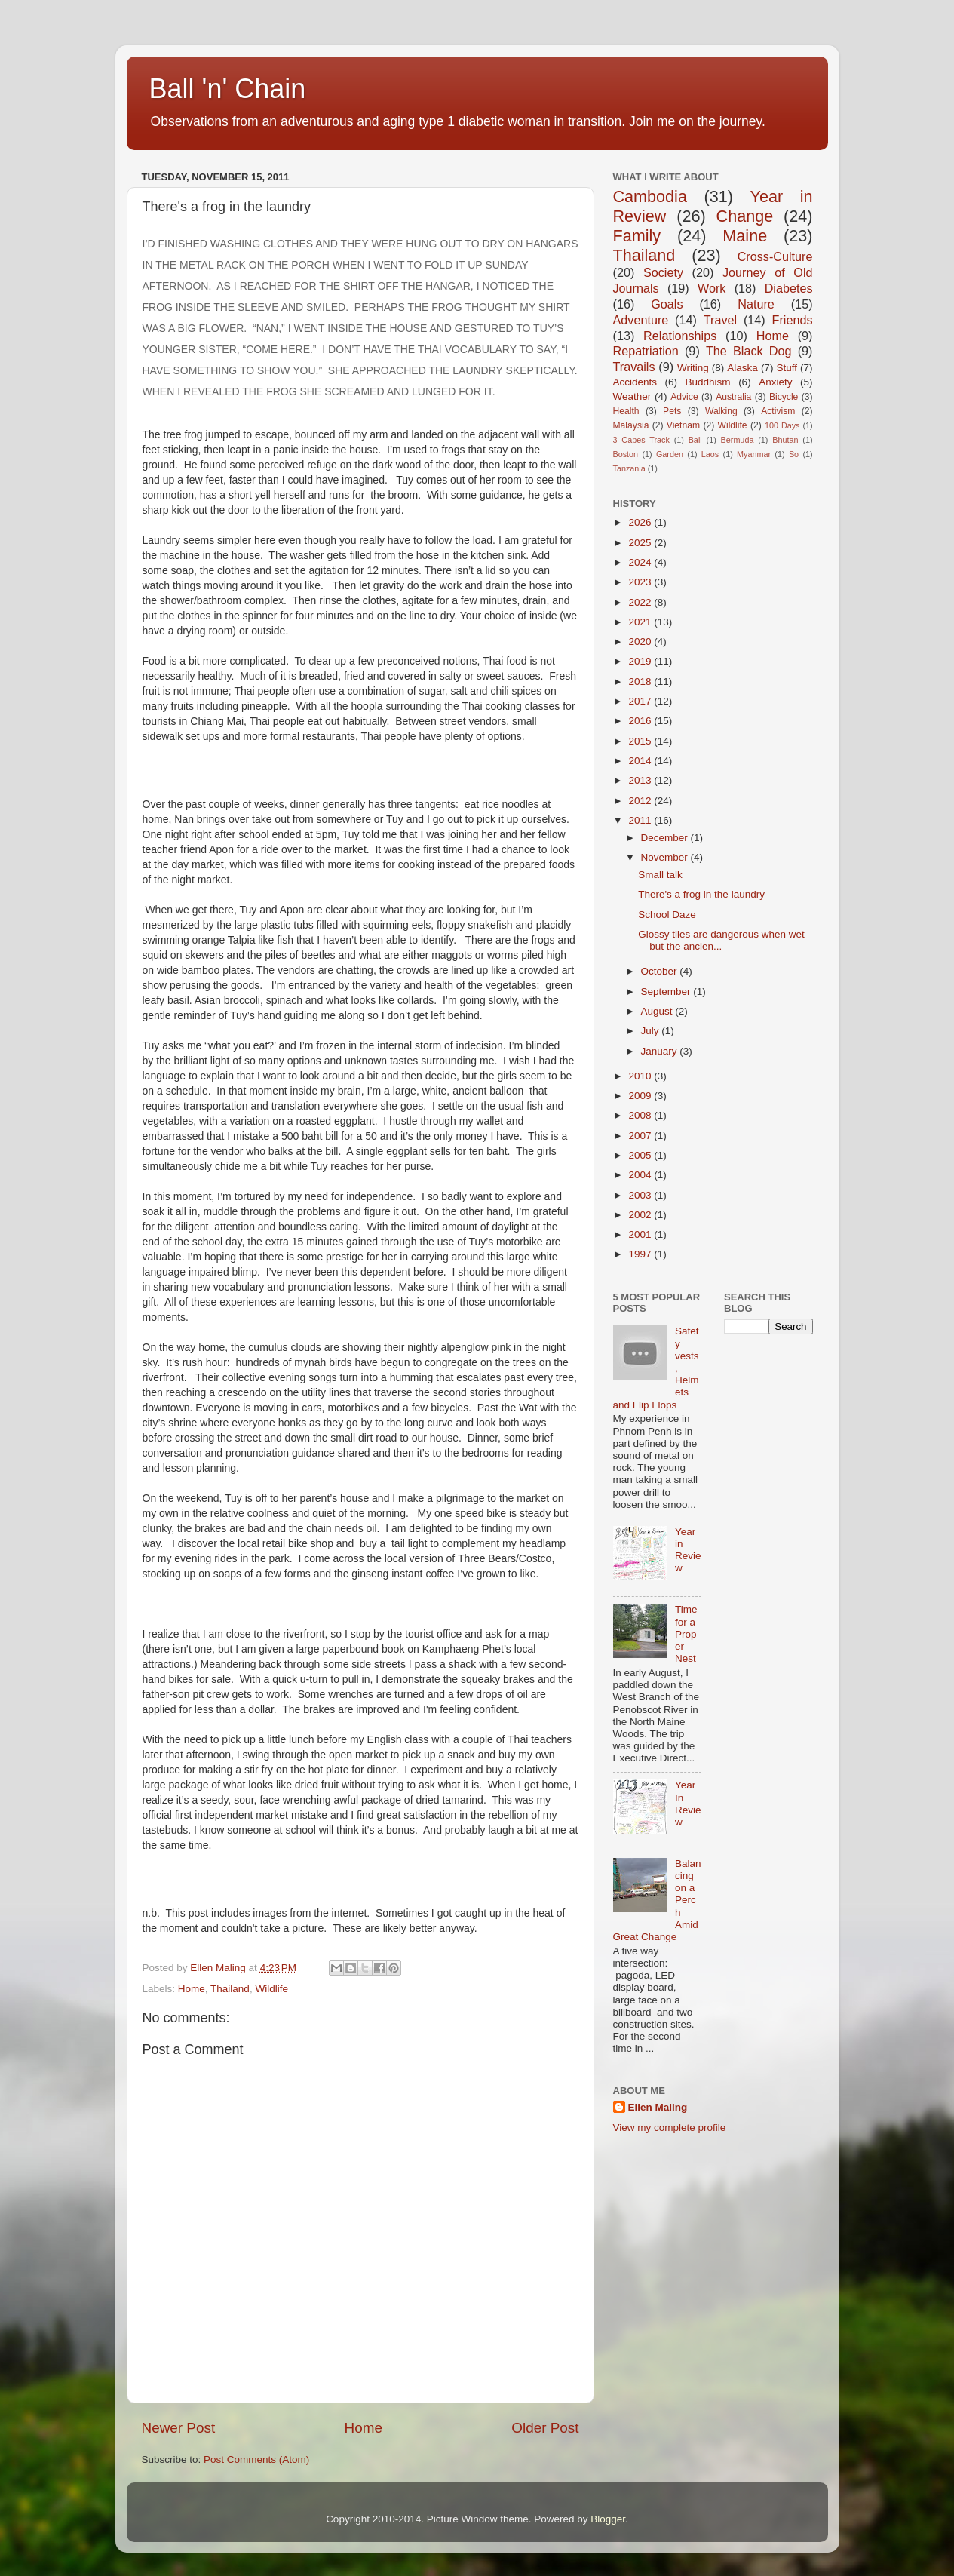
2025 (641, 542)
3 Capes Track (641, 439)
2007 (641, 1135)
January (660, 1051)
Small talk (660, 874)
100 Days (782, 425)
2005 (641, 1155)
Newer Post (179, 2428)
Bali (695, 439)
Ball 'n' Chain (227, 88)
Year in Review (688, 1550)
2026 (641, 522)
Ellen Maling (658, 2107)
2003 (641, 1195)
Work (711, 288)
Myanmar (754, 454)
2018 (641, 681)
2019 (641, 661)
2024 (641, 562)
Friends (792, 320)
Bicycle (783, 396)
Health (626, 411)
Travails (634, 366)
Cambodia (650, 196)
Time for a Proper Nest (686, 1634)
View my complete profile (669, 2127)
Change (745, 216)
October (660, 971)
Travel (720, 320)
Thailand (230, 1988)
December (666, 837)
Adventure (641, 320)
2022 (641, 602)
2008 (641, 1115)
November (666, 857)
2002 (641, 1214)
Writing (693, 367)
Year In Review (688, 1803)
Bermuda (737, 439)
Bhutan (785, 439)
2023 (641, 582)
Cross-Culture (775, 256)
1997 (641, 1254)
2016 (641, 720)
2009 (641, 1095)
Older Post (544, 2428)
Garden (669, 454)
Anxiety (775, 382)
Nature (756, 304)
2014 (641, 760)
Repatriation (646, 351)
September (667, 991)
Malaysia (631, 425)
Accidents (635, 382)
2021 (641, 622)
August (658, 1011)
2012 (641, 800)
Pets (672, 411)
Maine (744, 235)
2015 (641, 741)
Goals (667, 304)
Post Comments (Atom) (256, 2459)
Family (637, 235)
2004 (641, 1175)
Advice (684, 396)
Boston (626, 454)
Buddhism (708, 382)
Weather (632, 396)
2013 (641, 780)
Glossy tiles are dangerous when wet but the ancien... (721, 940)
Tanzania (629, 468)
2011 (641, 820)
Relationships (679, 335)
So (794, 454)
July (651, 1030)
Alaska (742, 367)
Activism (778, 411)
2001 (641, 1234)
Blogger (607, 2519)
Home (191, 1988)
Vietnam (683, 425)
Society (663, 272)
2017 (641, 701)
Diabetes (789, 288)
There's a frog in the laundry (701, 894)
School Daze (667, 914)
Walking (721, 411)
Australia (733, 396)
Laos (710, 454)
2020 (641, 641)
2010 (641, 1076)
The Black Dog (749, 351)
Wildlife (271, 1988)
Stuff (786, 367)
